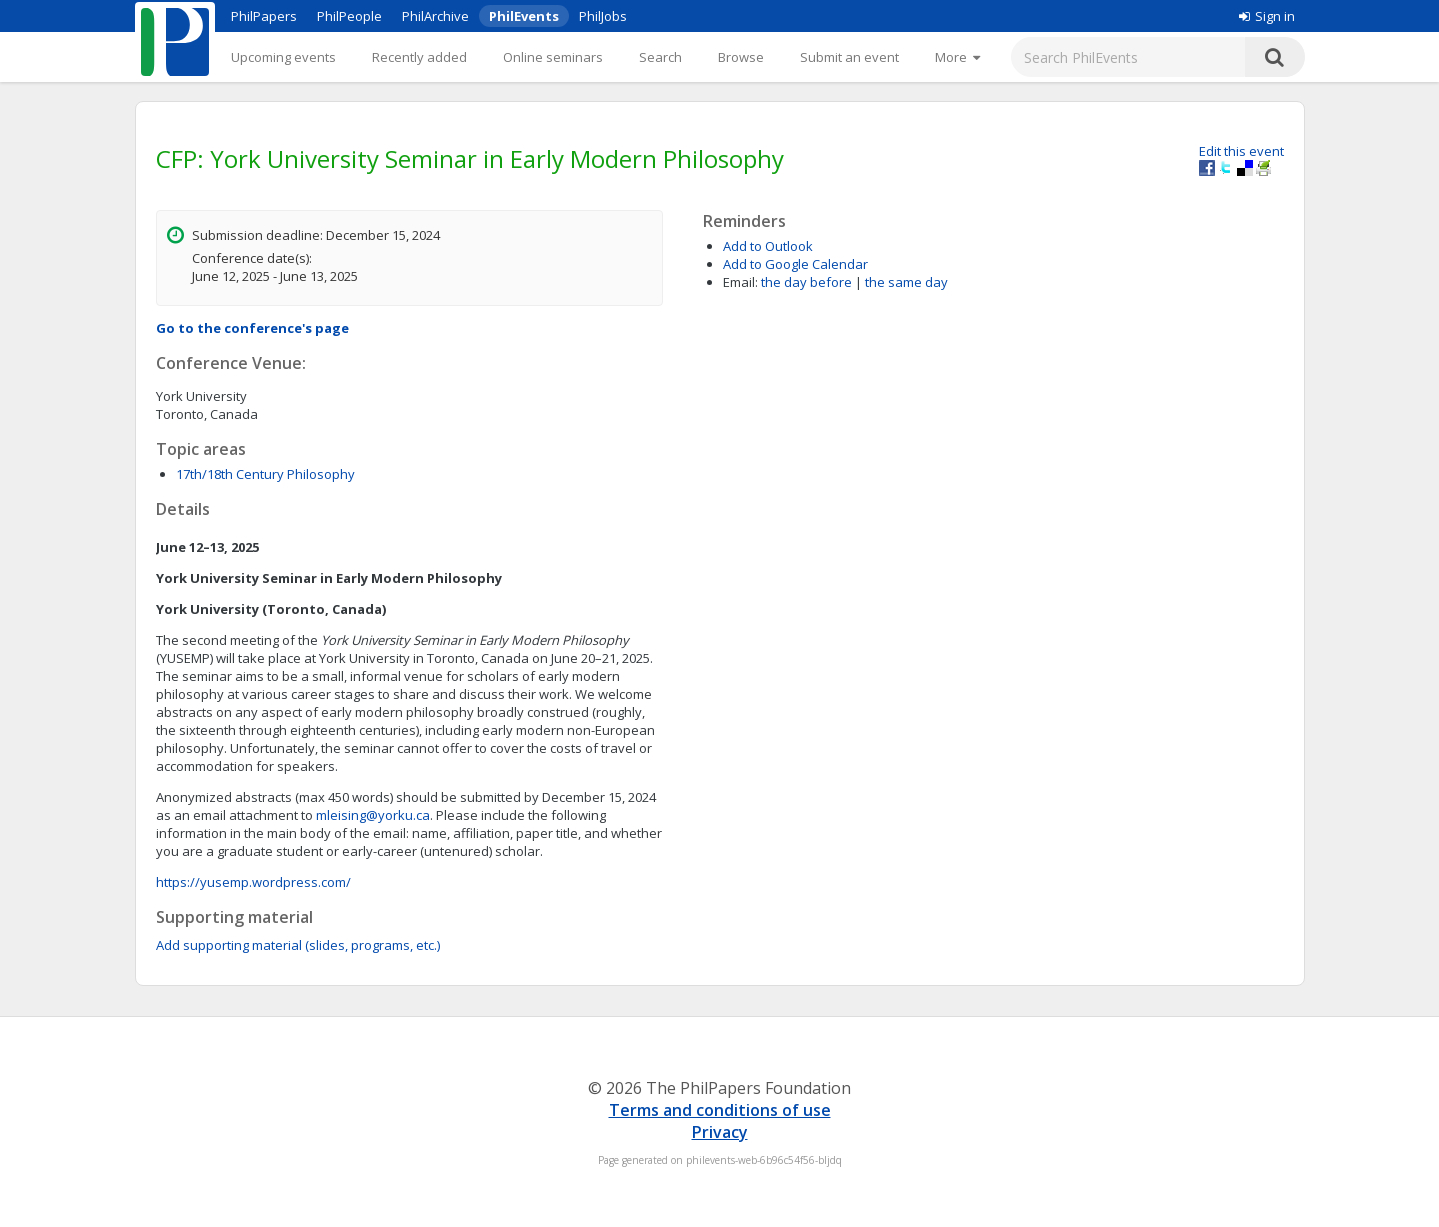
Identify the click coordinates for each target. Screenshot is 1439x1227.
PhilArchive (435, 16)
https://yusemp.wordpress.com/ (253, 882)
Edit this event (1241, 151)
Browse (741, 57)
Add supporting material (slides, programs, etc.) (298, 945)
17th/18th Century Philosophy (265, 474)
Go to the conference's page (252, 328)
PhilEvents (524, 16)
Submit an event (849, 57)
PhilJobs (603, 16)
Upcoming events (283, 57)
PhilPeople (349, 16)
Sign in (1267, 16)
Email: (740, 282)
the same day (906, 282)
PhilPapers (264, 16)
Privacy (720, 1132)
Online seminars (553, 57)
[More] (957, 57)
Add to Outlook (768, 246)
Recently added (419, 57)
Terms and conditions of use (720, 1110)
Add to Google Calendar (795, 264)
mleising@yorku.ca (373, 815)
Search (660, 57)
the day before (806, 282)
